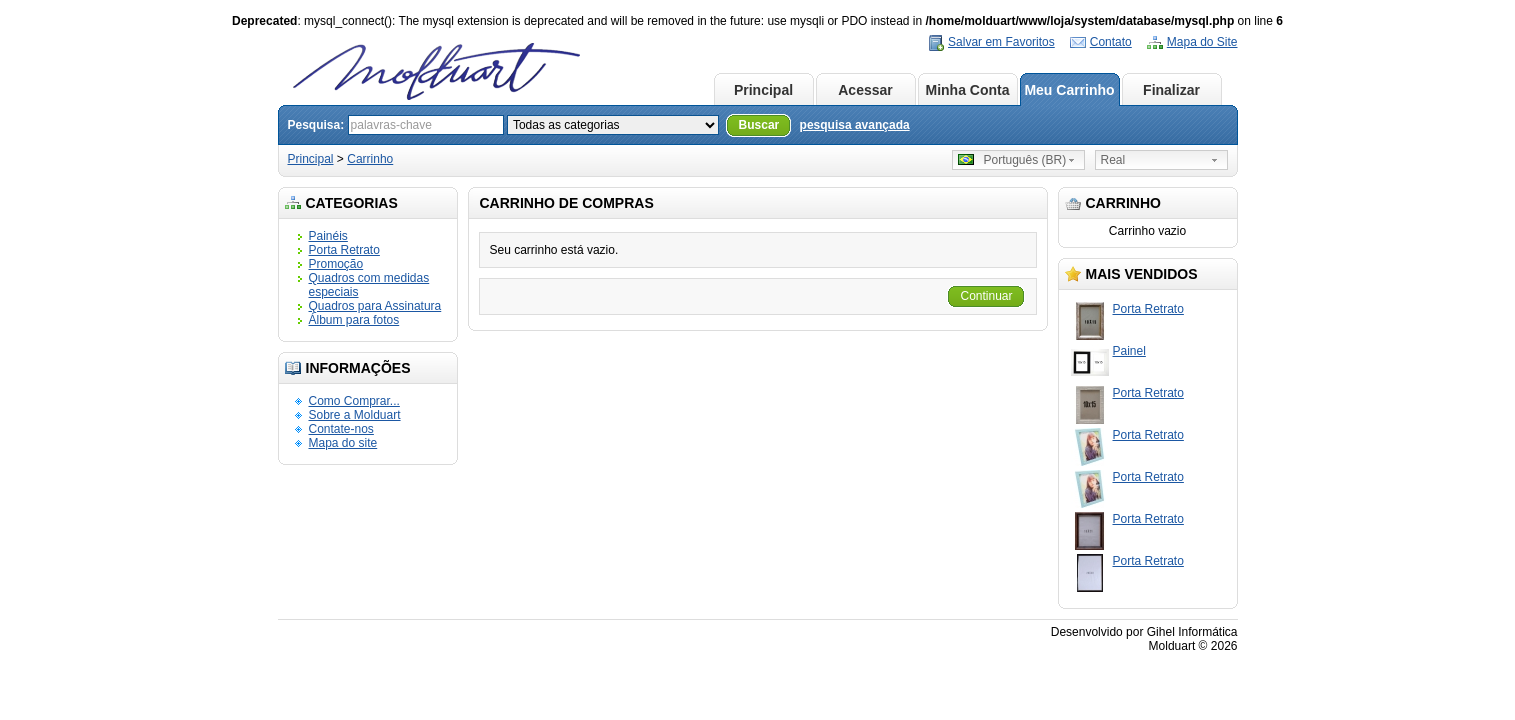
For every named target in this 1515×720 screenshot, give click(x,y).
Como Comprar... (354, 401)
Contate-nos (341, 429)
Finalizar (1171, 90)
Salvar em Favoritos (1001, 42)
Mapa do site (343, 443)
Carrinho (370, 159)
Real (1113, 160)
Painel (1129, 351)
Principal (763, 90)
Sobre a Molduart (355, 415)
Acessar (865, 90)
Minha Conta (968, 90)
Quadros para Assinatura (375, 306)
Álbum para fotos (354, 320)
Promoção (336, 264)
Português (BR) (1012, 160)
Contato (1111, 42)
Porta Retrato (344, 250)
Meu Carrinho (1069, 90)
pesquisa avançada (855, 125)
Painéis (328, 236)
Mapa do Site (1202, 42)
